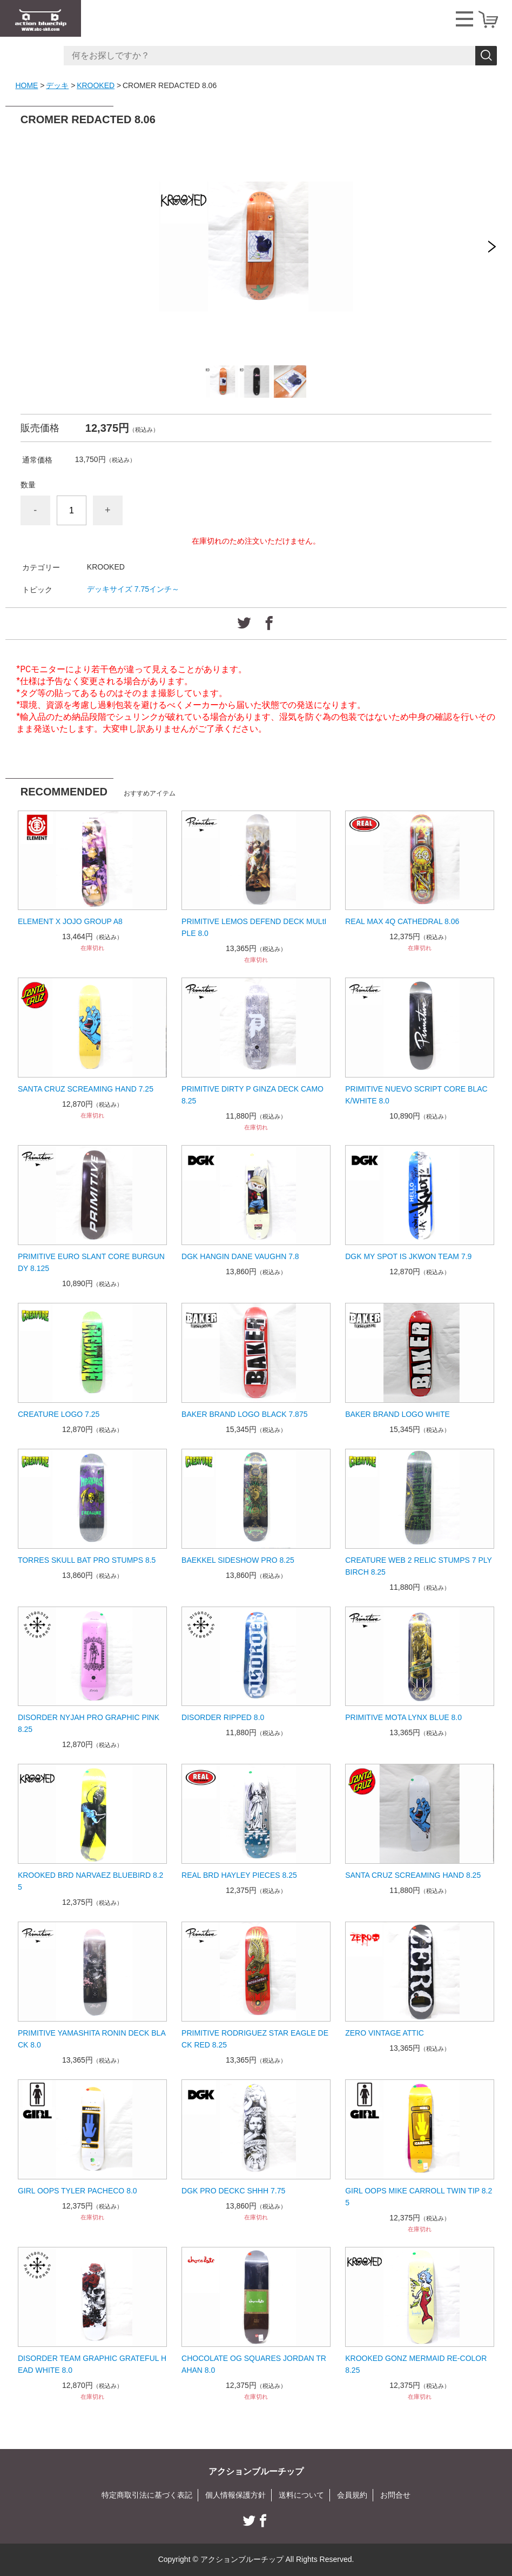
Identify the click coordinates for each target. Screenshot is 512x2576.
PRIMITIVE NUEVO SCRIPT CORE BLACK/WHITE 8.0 (416, 1095)
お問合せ (395, 2495)
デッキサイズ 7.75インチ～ (133, 589)
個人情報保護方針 (235, 2495)
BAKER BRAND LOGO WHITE (397, 1414)
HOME (26, 85)
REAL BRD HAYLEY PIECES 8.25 (239, 1875)
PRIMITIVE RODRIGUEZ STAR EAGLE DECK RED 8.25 (254, 2039)
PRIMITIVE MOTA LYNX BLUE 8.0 (403, 1717)
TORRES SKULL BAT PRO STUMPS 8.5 (87, 1560)
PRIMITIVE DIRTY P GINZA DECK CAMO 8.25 (252, 1095)
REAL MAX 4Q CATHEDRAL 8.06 (402, 921)
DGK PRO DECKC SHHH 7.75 (233, 2190)
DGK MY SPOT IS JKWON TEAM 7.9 (408, 1256)
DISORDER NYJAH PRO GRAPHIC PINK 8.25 (88, 1723)
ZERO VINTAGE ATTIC (384, 2033)
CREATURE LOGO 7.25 (58, 1414)
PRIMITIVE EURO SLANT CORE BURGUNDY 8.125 (91, 1262)
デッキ (57, 85)
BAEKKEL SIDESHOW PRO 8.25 (237, 1560)
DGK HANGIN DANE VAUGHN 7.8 (240, 1256)
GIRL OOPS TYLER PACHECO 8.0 (77, 2190)
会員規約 (352, 2495)
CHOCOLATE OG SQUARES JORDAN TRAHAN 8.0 (253, 2364)
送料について (301, 2495)
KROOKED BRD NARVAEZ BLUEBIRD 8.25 (90, 1881)
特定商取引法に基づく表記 (147, 2495)
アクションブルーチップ (256, 2471)
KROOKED (95, 85)
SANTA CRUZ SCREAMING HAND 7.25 (85, 1089)
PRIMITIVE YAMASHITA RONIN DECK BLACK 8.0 (92, 2039)
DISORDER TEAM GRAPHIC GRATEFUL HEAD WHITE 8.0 (92, 2364)
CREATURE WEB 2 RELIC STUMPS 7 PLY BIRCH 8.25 (418, 1566)
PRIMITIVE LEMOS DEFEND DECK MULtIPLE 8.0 (253, 927)
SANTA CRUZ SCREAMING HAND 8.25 (413, 1875)
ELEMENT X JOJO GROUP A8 (70, 921)
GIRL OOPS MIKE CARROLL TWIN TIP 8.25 (418, 2196)
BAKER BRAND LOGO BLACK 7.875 (244, 1414)
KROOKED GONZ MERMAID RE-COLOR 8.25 (416, 2364)
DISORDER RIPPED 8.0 (222, 1717)
